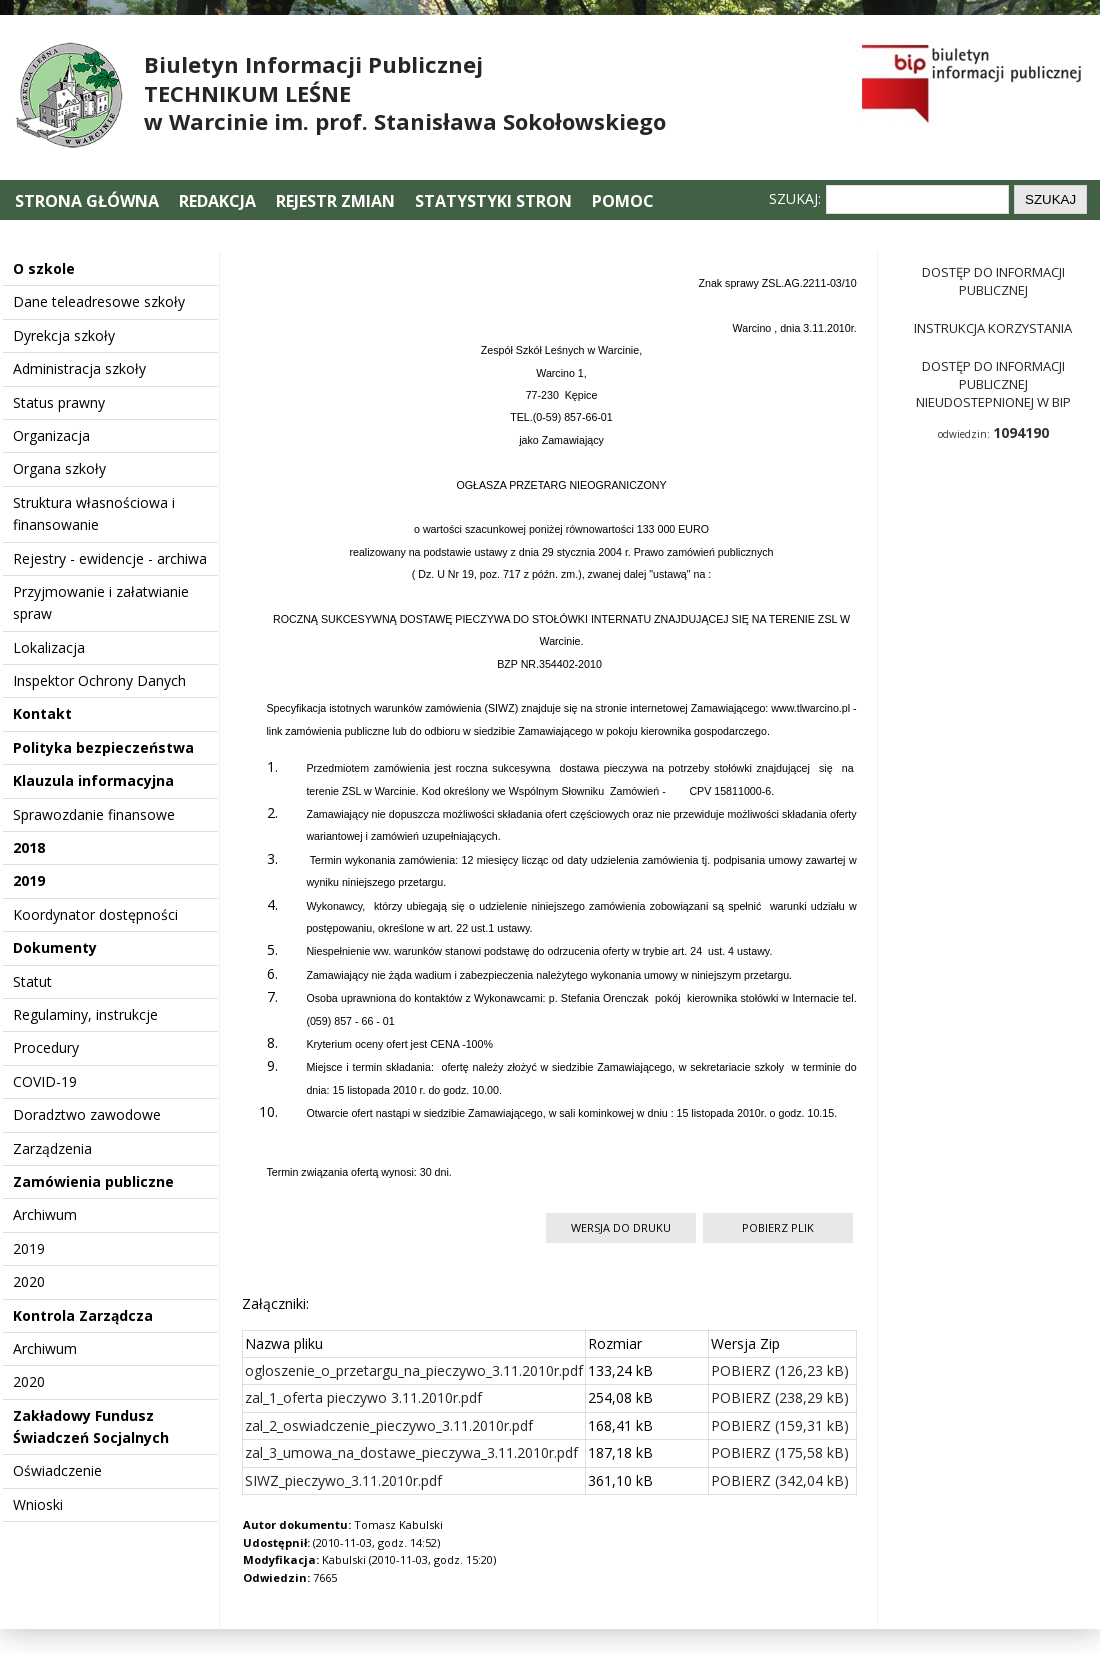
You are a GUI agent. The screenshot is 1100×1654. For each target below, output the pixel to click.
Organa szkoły (59, 468)
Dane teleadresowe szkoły (99, 301)
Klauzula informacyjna (93, 780)
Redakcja (217, 201)
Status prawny (59, 402)
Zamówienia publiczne (93, 1181)
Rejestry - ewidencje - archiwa (110, 558)
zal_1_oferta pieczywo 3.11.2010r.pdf (363, 1397)
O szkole (44, 268)
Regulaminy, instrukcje (85, 1014)
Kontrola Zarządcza (83, 1315)
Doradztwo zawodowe (87, 1114)
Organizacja (51, 435)
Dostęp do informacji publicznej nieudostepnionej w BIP (993, 384)
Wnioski (38, 1504)
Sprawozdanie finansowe (94, 814)
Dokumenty (55, 947)
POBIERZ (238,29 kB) (780, 1397)
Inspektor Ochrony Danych (99, 680)
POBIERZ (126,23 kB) (780, 1370)
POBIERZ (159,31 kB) (780, 1425)
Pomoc (623, 201)
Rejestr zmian (335, 201)
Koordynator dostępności (95, 914)
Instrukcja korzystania (993, 328)
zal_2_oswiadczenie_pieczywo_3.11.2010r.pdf (389, 1425)
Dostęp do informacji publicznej (993, 281)
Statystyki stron (493, 201)
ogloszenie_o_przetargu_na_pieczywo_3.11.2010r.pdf (414, 1370)
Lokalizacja (49, 647)
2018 (29, 847)
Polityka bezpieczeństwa (103, 747)
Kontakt (42, 713)
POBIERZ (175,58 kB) (780, 1452)
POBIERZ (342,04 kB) (780, 1480)
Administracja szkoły (79, 368)
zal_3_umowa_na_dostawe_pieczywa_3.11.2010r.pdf (411, 1452)
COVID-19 (45, 1081)
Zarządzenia (52, 1148)
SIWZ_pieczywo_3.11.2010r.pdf (343, 1480)
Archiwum (45, 1214)
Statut (32, 981)
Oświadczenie (57, 1470)
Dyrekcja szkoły (64, 335)
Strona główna (89, 201)
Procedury (46, 1047)
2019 (29, 880)
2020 (29, 1281)
